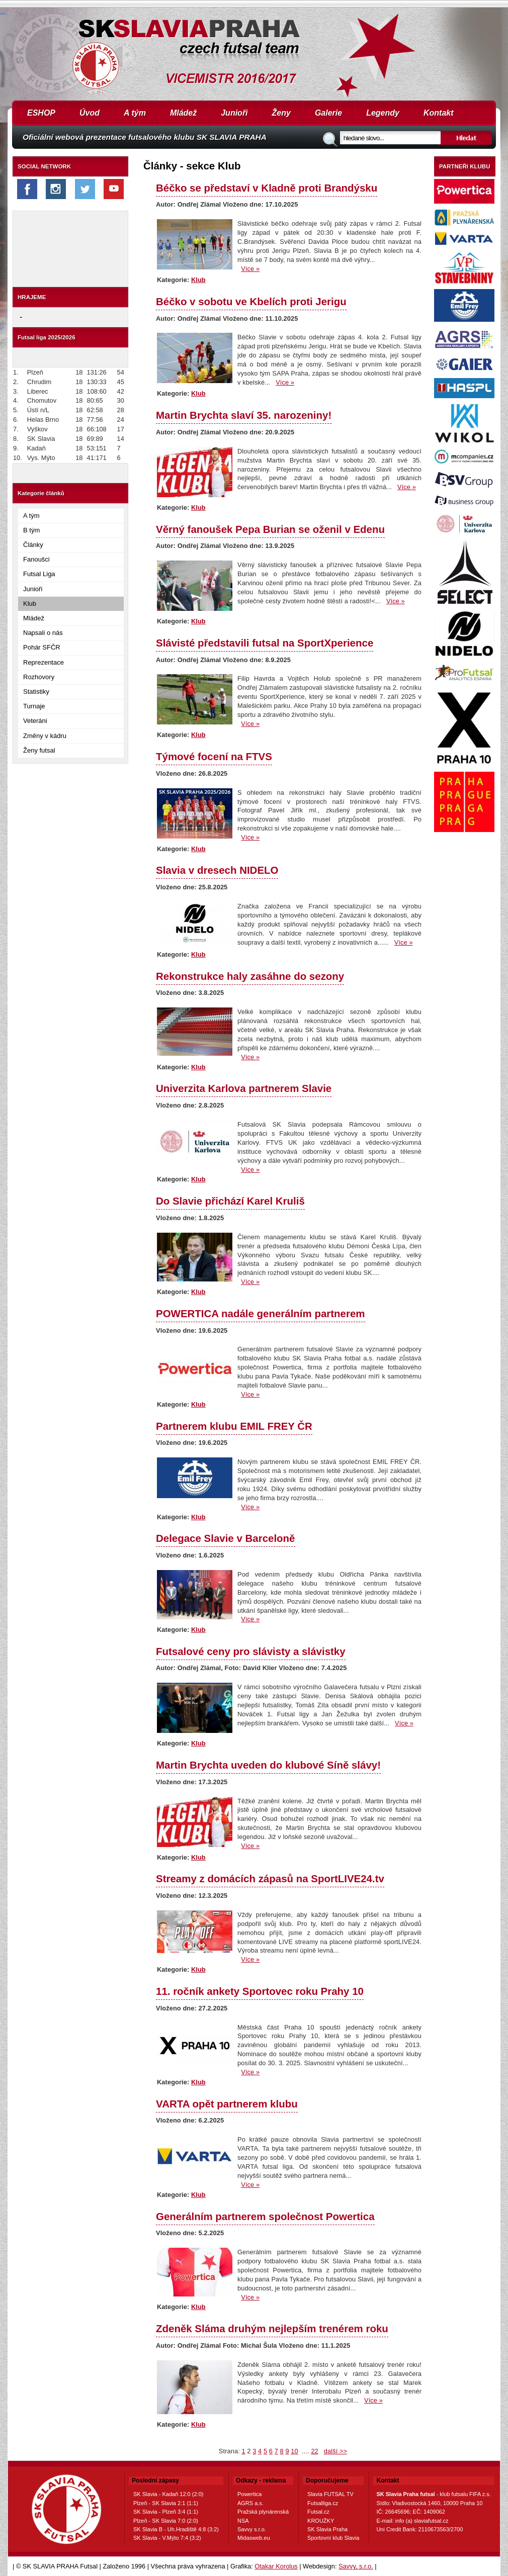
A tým (135, 113)
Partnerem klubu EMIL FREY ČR (234, 1426)
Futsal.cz (318, 2512)
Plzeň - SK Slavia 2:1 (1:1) (165, 2503)
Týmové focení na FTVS (214, 756)
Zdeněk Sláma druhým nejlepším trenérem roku (272, 2328)
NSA (243, 2521)
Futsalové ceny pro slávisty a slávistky (251, 1651)
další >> (335, 2451)
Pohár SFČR (41, 647)
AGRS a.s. (250, 2503)
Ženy (281, 113)
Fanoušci (36, 559)
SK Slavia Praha (327, 2529)
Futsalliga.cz (322, 2503)
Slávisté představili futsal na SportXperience (264, 643)
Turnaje (34, 706)
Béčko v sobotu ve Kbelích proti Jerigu (251, 301)
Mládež (183, 113)
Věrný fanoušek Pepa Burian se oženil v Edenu (270, 529)
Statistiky (36, 691)
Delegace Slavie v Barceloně (225, 1538)
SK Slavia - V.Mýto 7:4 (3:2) (167, 2538)
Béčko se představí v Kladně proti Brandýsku (266, 188)
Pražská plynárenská (263, 2512)
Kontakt (439, 113)
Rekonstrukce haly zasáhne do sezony (250, 976)
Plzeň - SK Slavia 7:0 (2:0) (165, 2521)
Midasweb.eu (253, 2538)
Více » (250, 268)
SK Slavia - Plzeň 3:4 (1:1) (165, 2512)
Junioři (234, 113)
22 (314, 2451)
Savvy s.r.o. (251, 2529)
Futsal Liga (39, 574)
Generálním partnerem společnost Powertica (265, 2216)
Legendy (382, 113)
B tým (31, 530)
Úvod (89, 113)
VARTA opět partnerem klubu (227, 2103)
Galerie (328, 113)
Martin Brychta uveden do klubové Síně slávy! (268, 1765)
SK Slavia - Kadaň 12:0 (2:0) (168, 2494)
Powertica (249, 2494)
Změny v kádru (44, 736)
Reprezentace (43, 662)
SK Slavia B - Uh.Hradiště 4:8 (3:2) (176, 2529)
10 (294, 2451)
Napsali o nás (43, 632)
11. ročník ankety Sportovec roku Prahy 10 (260, 1991)
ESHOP (41, 113)
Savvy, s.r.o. (355, 2566)
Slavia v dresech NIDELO (217, 870)
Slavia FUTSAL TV (330, 2494)
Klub (29, 603)
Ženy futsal (39, 750)
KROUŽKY (320, 2521)
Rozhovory (38, 677)
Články (33, 544)
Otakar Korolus (276, 2566)
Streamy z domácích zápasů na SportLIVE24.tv (270, 1878)
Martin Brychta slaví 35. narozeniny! (243, 415)
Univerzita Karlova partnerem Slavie (243, 1088)
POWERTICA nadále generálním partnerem (260, 1313)
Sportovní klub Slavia (333, 2538)
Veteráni (35, 720)
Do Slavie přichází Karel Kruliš (230, 1201)
